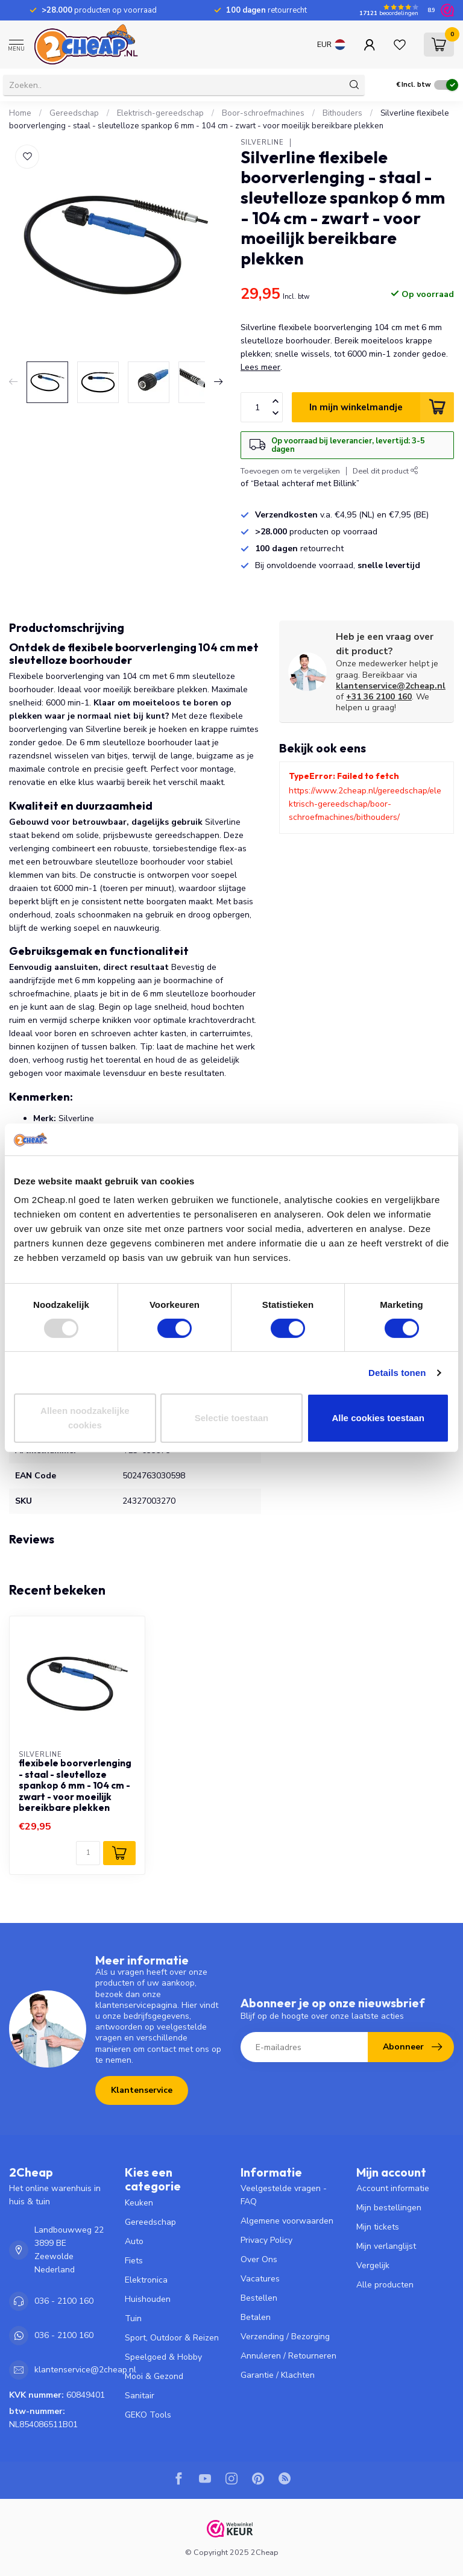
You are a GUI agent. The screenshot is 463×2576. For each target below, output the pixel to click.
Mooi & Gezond (154, 2376)
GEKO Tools (148, 2415)
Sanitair (139, 2395)
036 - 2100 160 (63, 2301)
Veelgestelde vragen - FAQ (284, 2195)
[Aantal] (88, 1853)
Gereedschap (74, 113)
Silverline (262, 142)
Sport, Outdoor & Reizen (172, 2337)
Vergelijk (372, 2265)
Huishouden (148, 2299)
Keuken (139, 2203)
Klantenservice (141, 2090)
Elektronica (146, 2280)
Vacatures (260, 2278)
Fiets (134, 2260)
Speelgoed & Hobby (163, 2357)
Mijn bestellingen (388, 2207)
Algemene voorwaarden (287, 2221)
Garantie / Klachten (278, 2375)
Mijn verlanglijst (386, 2246)
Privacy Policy (266, 2240)
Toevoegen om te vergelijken (290, 471)
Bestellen (259, 2298)
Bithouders (342, 113)
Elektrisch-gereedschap (160, 113)
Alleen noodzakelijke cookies (85, 1417)
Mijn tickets (377, 2227)
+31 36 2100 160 (379, 696)
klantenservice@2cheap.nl (391, 686)
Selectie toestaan (232, 1418)
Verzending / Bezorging (285, 2336)
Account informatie (392, 2188)
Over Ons (259, 2259)
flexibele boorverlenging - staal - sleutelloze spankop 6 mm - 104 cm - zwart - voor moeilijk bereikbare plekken (75, 1785)
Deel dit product (385, 471)
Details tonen (397, 1373)
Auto (134, 2241)
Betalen (256, 2317)
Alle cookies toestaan (378, 1418)
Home (20, 113)
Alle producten (385, 2284)
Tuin (133, 2318)
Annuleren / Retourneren (288, 2356)
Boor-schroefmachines (263, 113)
